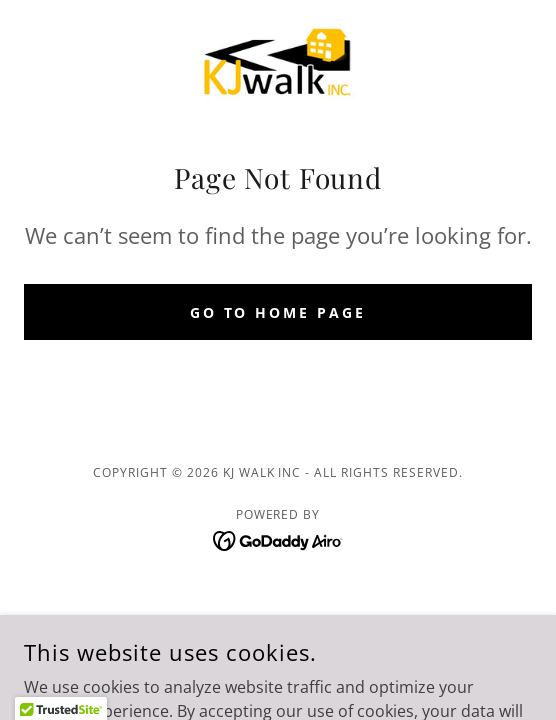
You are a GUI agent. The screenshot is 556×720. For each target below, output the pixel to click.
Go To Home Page (278, 312)
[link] (278, 64)
